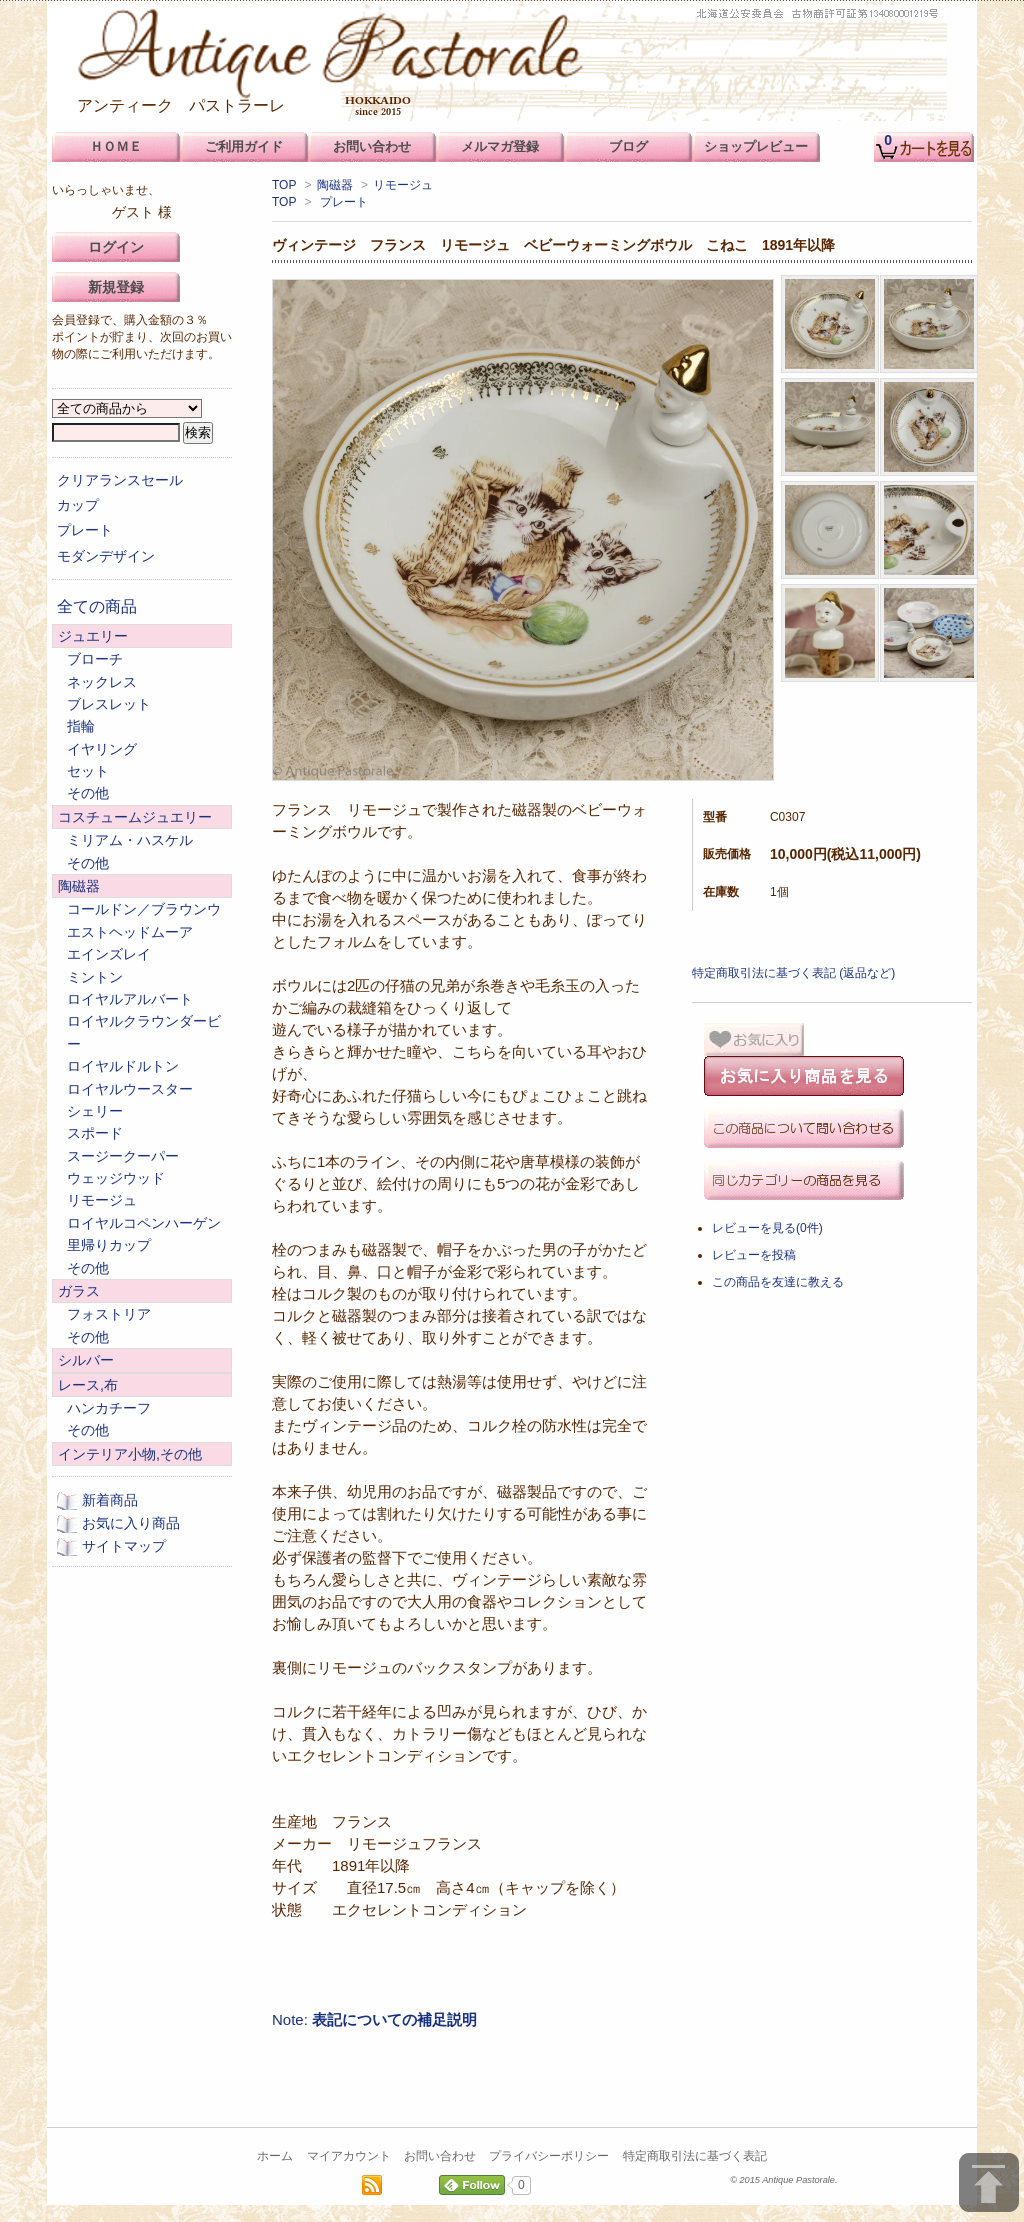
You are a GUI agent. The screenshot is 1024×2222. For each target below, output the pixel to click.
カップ (78, 505)
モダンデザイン (106, 556)
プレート (344, 202)
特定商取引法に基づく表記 (695, 2156)
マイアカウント (349, 2156)
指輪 (81, 726)
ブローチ (95, 659)
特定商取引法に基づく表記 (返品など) (793, 973)
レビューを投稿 (754, 1255)
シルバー (86, 1360)
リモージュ (403, 185)
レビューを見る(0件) (767, 1228)
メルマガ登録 (500, 146)
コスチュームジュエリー (135, 817)
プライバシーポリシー (549, 2156)
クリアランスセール (120, 480)
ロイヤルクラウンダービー (144, 1032)
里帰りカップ (109, 1245)
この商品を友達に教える (778, 1282)
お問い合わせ (440, 2156)
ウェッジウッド (116, 1178)
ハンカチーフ (109, 1408)
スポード (95, 1133)
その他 (88, 793)
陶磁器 (335, 185)
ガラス (79, 1291)
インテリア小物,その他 (130, 1454)
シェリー (95, 1111)
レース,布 (88, 1385)
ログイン (116, 247)
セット (88, 771)
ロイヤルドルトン (123, 1066)
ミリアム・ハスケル (130, 840)
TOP (284, 185)
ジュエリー (93, 636)
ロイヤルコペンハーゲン (144, 1223)
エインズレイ (109, 954)
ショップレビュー (756, 146)
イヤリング (102, 749)
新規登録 (116, 287)
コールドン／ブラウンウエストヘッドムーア (144, 920)
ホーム (275, 2156)
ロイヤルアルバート (130, 999)
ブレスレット (109, 704)
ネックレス (102, 682)
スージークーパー (123, 1156)
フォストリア (109, 1314)
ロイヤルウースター (130, 1089)
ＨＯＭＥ (116, 146)
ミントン (95, 977)
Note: (374, 2019)
